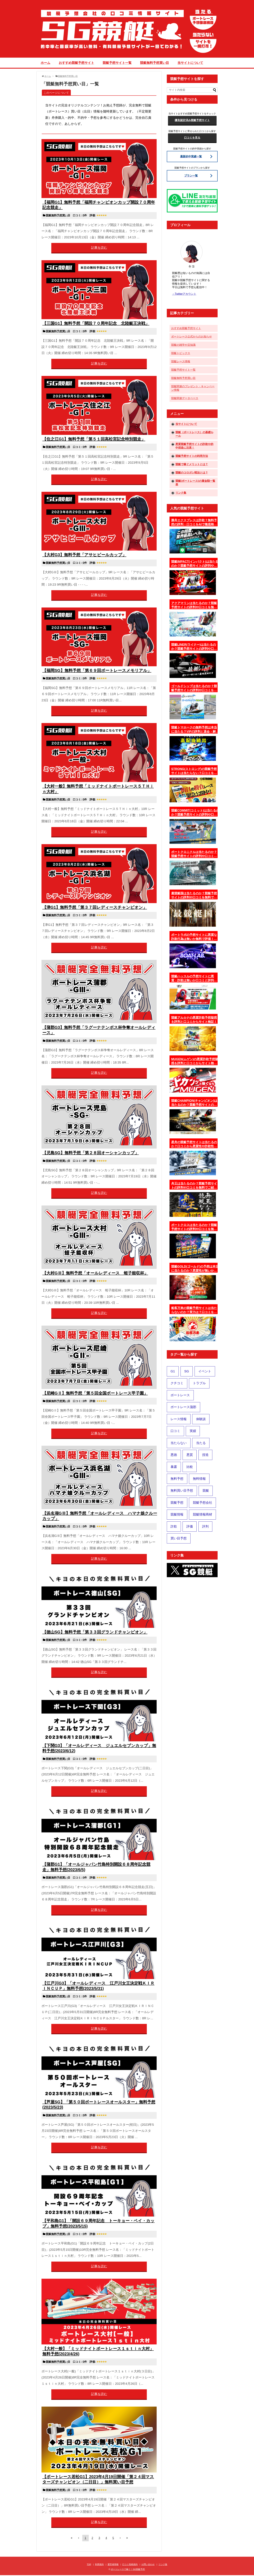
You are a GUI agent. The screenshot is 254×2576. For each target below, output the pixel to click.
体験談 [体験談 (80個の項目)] (201, 1419)
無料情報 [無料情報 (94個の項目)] (199, 1478)
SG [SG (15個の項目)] (186, 1371)
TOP (89, 2564)
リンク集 (180, 492)
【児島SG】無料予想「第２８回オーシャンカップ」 (90, 1152)
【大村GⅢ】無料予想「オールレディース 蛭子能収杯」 (95, 1273)
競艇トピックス (180, 353)
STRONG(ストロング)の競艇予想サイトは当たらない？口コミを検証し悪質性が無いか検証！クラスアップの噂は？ (194, 771)
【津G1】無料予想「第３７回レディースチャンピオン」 (94, 907)
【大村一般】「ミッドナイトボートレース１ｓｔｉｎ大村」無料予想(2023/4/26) (98, 2351)
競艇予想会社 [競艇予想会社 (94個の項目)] (202, 1502)
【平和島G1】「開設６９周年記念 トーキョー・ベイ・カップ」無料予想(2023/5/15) (98, 2223)
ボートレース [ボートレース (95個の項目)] (180, 1395)
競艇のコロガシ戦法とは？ (191, 472)
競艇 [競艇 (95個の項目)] (206, 1490)
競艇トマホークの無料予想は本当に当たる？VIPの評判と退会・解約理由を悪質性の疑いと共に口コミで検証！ (195, 730)
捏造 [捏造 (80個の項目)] (205, 1455)
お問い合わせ (148, 2564)
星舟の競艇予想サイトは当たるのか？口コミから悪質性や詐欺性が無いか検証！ (194, 1144)
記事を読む (99, 247)
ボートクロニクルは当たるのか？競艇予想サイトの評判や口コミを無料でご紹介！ (194, 854)
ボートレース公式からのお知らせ (191, 336)
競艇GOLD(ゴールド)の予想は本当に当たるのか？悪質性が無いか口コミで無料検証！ (195, 1269)
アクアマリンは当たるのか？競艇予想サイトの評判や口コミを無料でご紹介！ (194, 605)
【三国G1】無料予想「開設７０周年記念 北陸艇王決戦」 (95, 323)
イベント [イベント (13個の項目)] (204, 1371)
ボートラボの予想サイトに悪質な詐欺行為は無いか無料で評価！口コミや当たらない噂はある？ (194, 937)
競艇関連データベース (184, 398)
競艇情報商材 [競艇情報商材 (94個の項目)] (202, 1514)
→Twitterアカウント (184, 293)
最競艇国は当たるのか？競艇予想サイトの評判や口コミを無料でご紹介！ (194, 895)
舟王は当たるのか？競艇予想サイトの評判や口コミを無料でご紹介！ (194, 1186)
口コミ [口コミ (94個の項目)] (175, 1431)
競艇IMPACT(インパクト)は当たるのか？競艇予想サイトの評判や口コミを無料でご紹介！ (194, 564)
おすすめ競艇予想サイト (76, 62)
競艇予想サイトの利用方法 (191, 456)
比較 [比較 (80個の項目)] (189, 1467)
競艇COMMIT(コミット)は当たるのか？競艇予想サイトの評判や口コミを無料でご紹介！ (195, 813)
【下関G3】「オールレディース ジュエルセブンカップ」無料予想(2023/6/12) (99, 1748)
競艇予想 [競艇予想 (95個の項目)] (177, 1502)
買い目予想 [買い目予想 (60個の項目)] (179, 1538)
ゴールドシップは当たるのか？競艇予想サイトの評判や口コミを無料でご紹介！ (194, 688)
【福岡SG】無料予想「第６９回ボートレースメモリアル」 (96, 670)
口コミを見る (192, 137)
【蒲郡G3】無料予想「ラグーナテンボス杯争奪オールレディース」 (98, 1030)
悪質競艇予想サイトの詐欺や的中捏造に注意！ (194, 446)
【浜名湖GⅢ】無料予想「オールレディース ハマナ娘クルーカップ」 (99, 1516)
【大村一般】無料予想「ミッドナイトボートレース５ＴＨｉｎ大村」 (98, 789)
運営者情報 (113, 2564)
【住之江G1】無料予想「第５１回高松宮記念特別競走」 (93, 439)
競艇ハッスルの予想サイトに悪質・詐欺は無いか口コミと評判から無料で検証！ (194, 978)
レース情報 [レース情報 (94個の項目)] (179, 1419)
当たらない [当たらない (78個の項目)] (179, 1443)
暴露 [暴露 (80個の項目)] (174, 1467)
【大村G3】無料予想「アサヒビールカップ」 (84, 554)
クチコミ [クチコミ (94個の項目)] (177, 1383)
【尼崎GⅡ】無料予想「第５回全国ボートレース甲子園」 (95, 1393)
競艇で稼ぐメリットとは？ (191, 464)
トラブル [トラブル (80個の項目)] (199, 1383)
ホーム (45, 62)
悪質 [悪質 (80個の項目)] (189, 1455)
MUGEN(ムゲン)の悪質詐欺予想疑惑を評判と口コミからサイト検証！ (194, 1061)
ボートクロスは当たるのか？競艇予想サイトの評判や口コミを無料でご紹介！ (194, 1227)
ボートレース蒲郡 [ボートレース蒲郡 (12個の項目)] (183, 1407)
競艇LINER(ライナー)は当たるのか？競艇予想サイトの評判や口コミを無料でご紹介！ (194, 647)
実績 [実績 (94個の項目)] (193, 1431)
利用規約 (99, 2564)
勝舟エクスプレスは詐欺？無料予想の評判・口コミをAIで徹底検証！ (194, 522)
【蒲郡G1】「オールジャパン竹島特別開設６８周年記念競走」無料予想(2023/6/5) (96, 1867)
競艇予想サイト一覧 (117, 62)
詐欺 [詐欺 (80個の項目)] (174, 1526)
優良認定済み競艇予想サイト (192, 120)
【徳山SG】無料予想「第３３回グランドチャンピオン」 (94, 1632)
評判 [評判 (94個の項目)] (205, 1526)
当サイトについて (190, 62)
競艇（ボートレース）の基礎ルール (194, 434)
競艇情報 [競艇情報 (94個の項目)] (177, 1514)
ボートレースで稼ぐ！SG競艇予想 (128, 2569)
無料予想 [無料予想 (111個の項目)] (177, 1478)
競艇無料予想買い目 (154, 62)
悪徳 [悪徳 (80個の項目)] (174, 1455)
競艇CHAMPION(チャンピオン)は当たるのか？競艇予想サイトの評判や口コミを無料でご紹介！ (194, 1103)
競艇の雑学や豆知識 (183, 344)
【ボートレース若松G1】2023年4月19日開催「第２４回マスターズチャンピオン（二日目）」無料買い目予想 (98, 2479)
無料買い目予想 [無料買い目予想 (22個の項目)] (182, 1490)
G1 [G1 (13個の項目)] (173, 1371)
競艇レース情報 (180, 361)
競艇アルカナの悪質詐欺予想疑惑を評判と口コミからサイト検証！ (194, 1019)
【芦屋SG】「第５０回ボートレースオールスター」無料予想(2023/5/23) (98, 2104)
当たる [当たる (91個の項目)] (201, 1443)
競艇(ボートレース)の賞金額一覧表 (195, 482)
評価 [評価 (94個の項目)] (189, 1526)
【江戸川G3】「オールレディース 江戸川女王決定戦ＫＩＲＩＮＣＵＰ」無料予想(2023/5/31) (98, 1986)
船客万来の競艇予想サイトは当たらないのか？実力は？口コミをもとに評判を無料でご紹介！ (194, 1310)
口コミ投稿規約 (130, 2564)
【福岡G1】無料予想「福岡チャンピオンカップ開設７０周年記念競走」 (98, 205)
